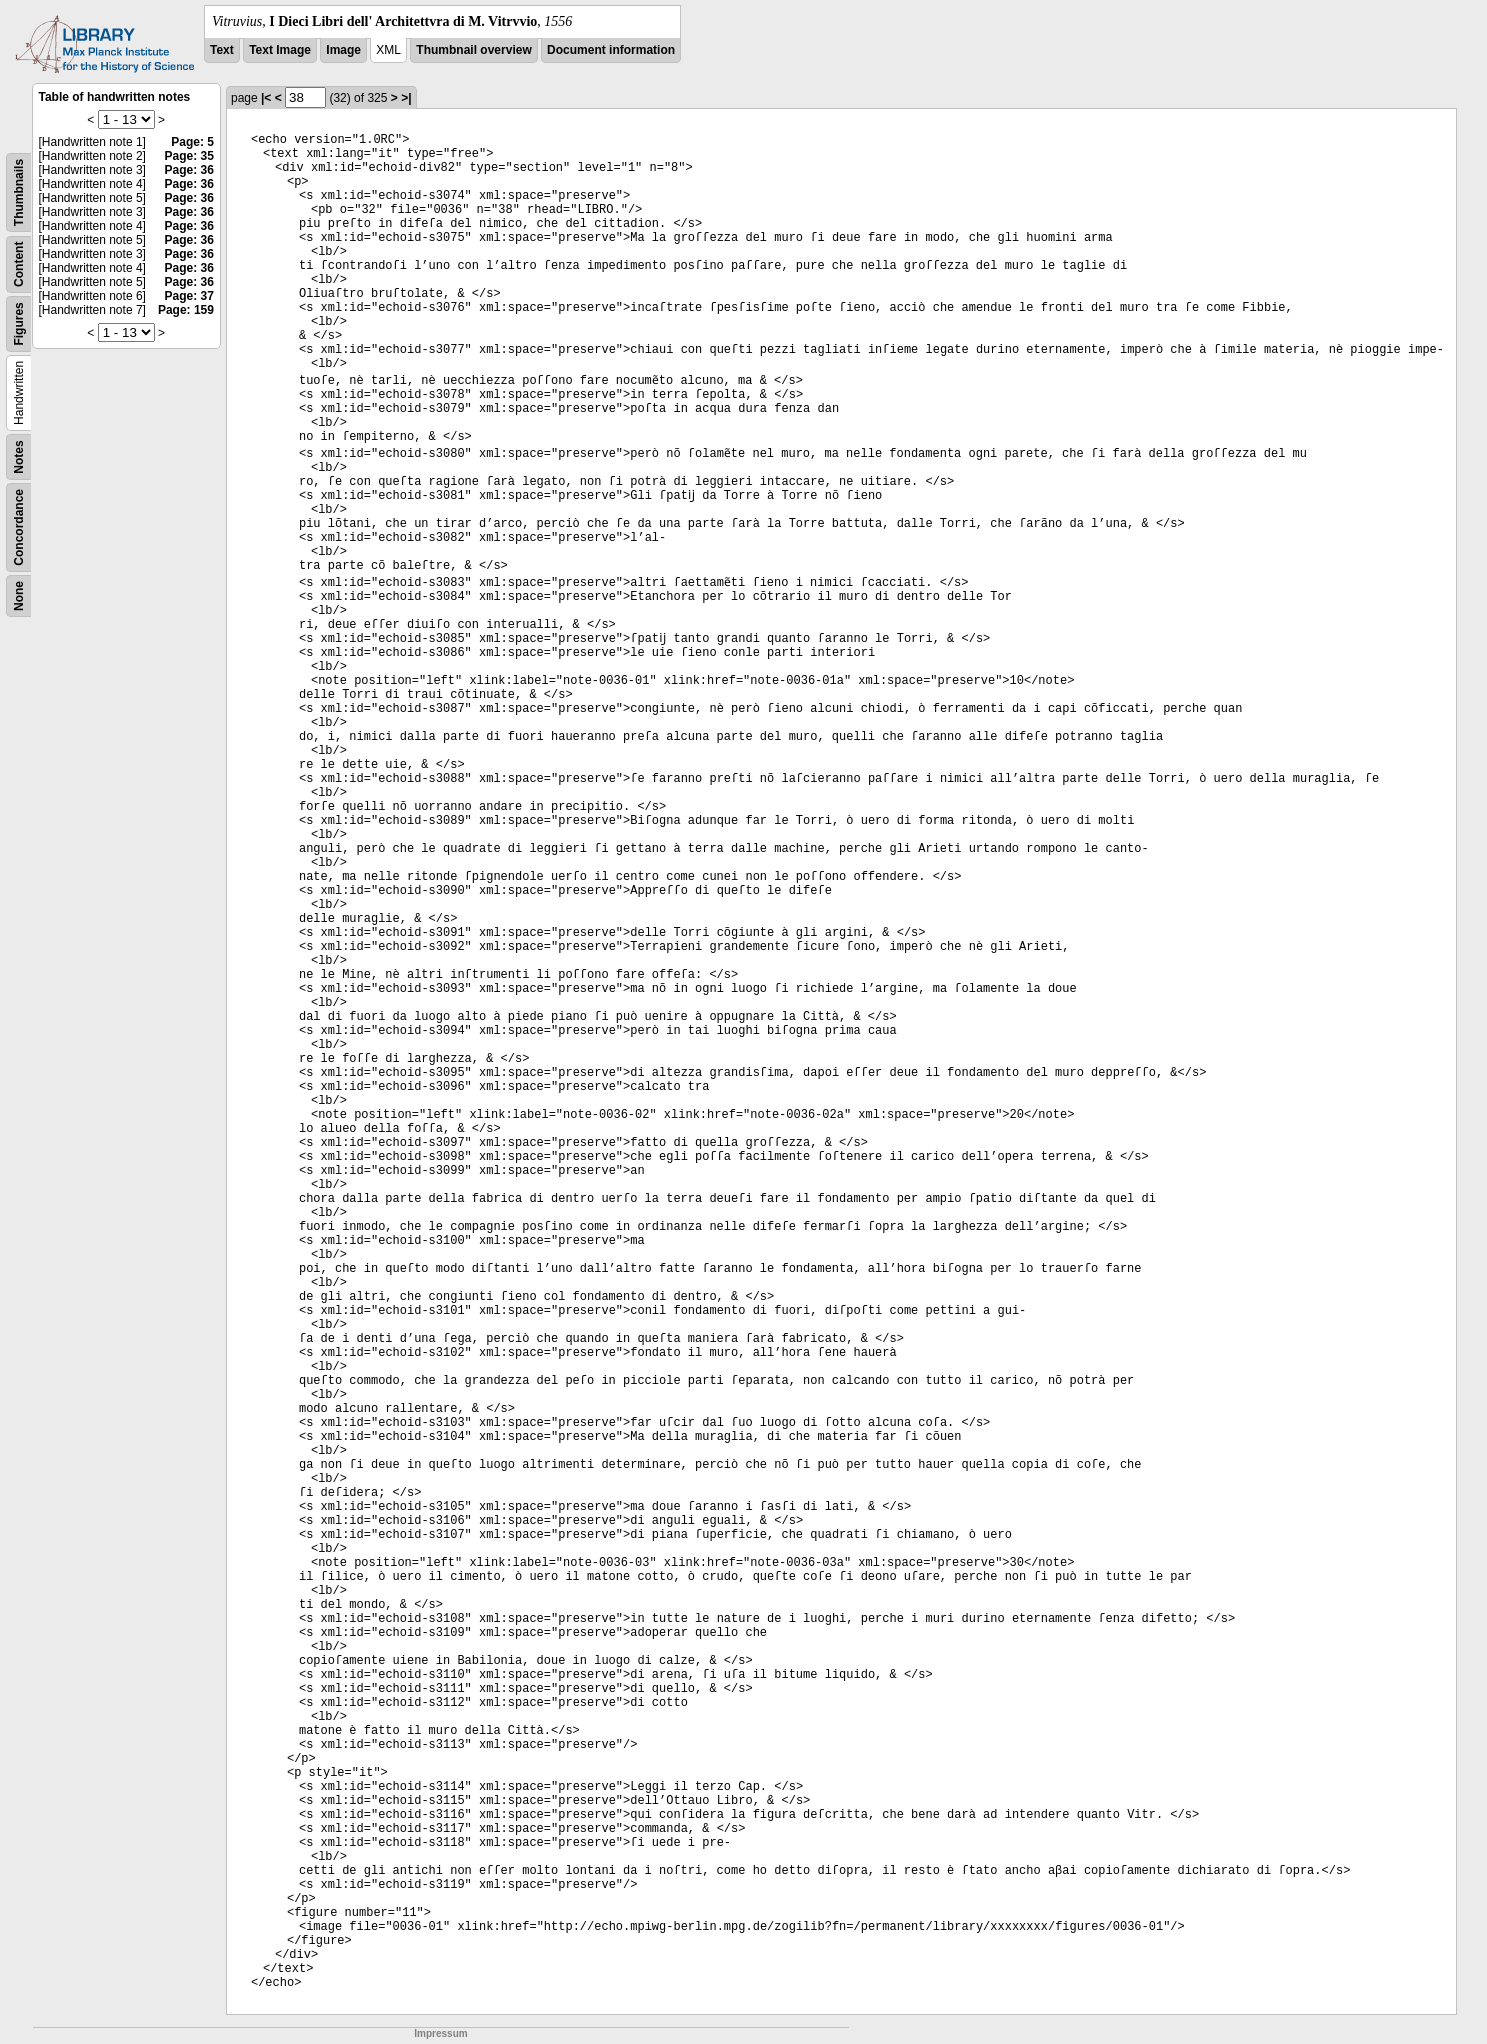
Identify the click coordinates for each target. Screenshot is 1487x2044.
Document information (611, 50)
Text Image (280, 50)
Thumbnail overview (473, 50)
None (19, 596)
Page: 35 (189, 156)
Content (19, 264)
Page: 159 (186, 310)
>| (406, 98)
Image (343, 50)
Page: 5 (192, 142)
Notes (19, 456)
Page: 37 (189, 296)
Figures (19, 323)
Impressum (440, 2033)
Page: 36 (189, 170)
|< (266, 98)
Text (222, 50)
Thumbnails (19, 192)
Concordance (19, 527)
